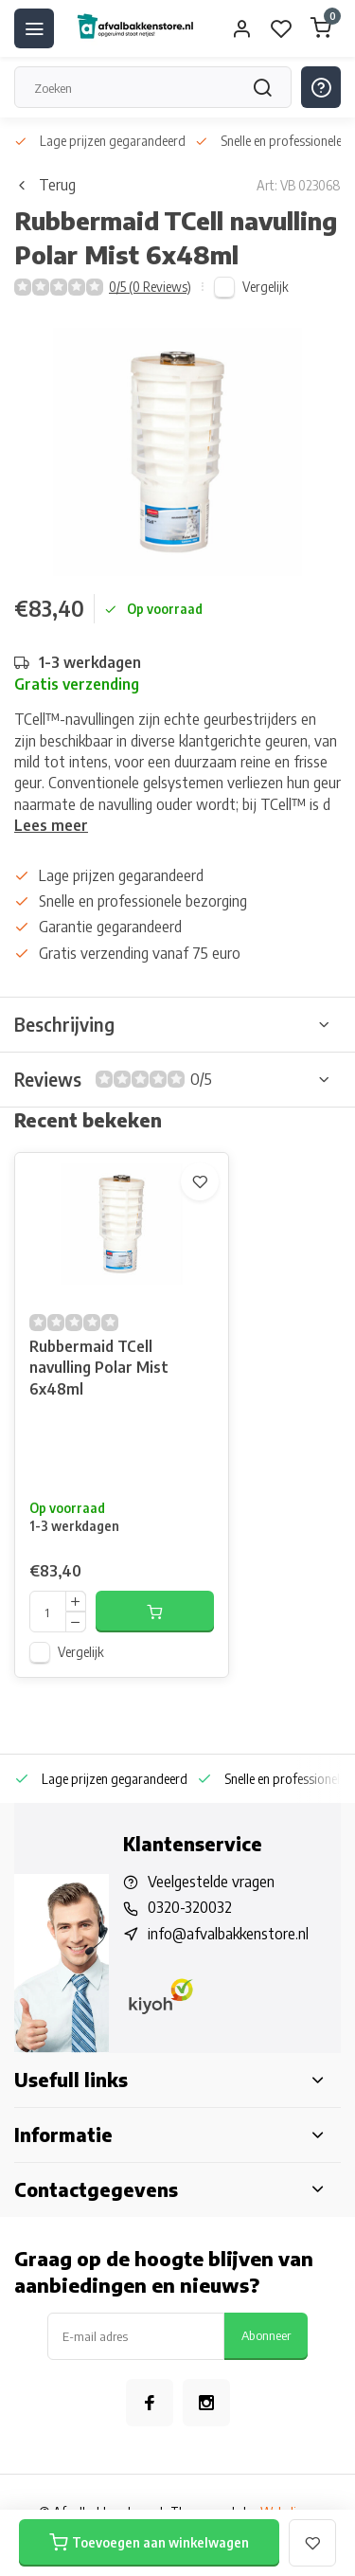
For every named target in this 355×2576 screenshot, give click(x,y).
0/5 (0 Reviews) (150, 287)
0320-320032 (190, 1907)
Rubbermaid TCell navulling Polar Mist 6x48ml (99, 1367)
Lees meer (51, 825)
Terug (45, 184)
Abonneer (266, 2335)
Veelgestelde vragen (211, 1881)
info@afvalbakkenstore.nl (228, 1933)
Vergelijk (265, 287)
